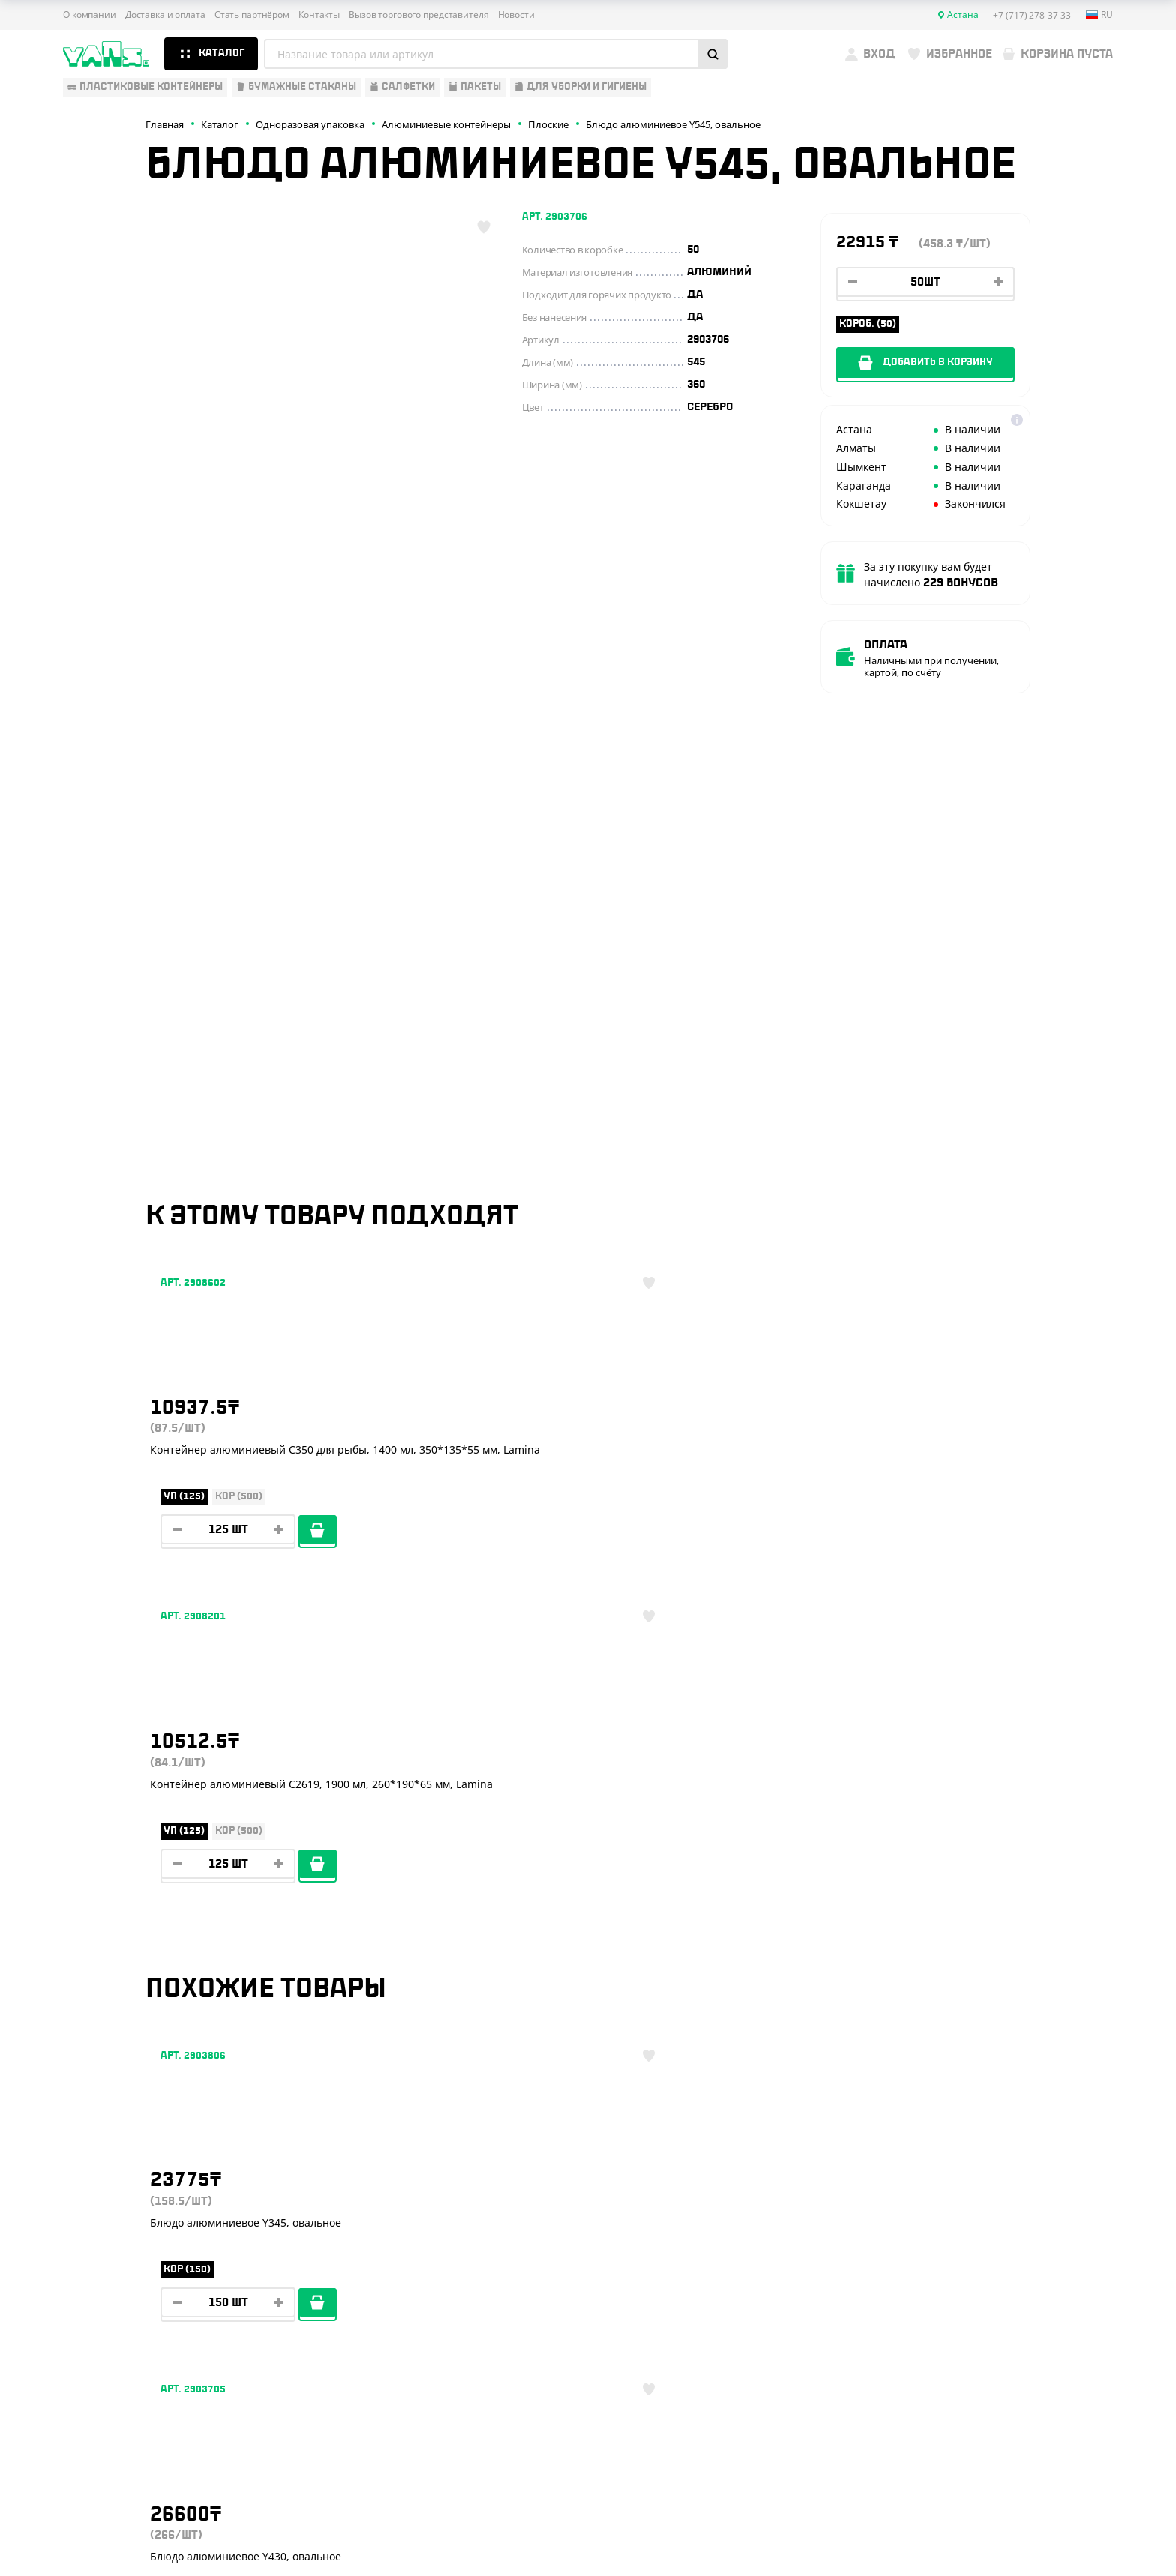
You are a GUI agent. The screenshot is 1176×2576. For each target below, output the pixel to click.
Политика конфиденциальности (975, 2473)
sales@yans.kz (991, 2356)
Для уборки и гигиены (123, 2293)
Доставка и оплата (165, 15)
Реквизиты (324, 2227)
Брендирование (337, 2315)
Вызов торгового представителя (419, 15)
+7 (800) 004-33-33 (1008, 2215)
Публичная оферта (945, 2460)
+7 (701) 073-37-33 (1006, 2245)
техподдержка (1034, 2527)
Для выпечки (99, 2249)
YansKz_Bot (971, 2301)
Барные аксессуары (117, 2227)
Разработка (977, 2527)
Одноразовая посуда (122, 2183)
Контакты (319, 15)
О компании (89, 15)
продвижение (989, 2539)
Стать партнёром (252, 15)
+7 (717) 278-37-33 (1005, 2185)
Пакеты (83, 2271)
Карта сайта (930, 2485)
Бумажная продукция (123, 2204)
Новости (516, 15)
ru (1099, 15)
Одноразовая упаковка (128, 2161)
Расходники (97, 2315)
